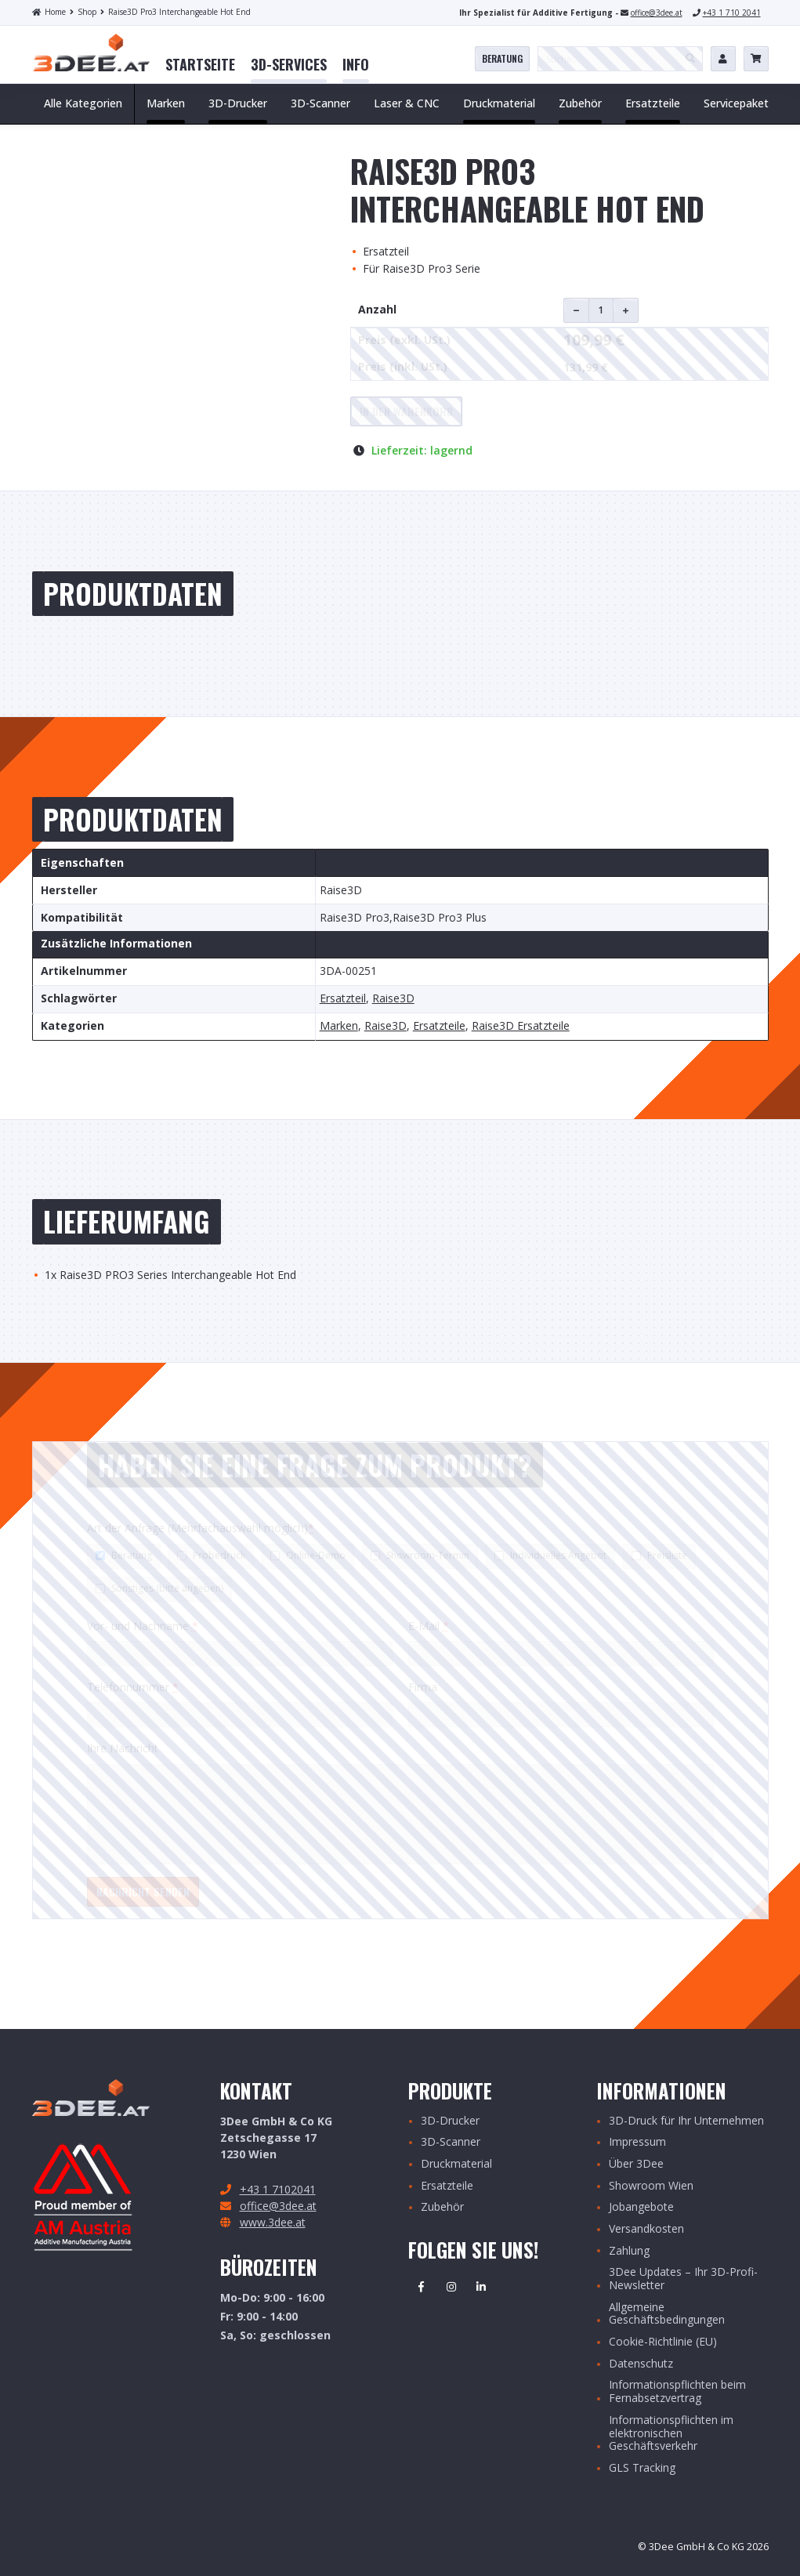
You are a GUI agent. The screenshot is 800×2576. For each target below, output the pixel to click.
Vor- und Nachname (142, 1625)
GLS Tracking (642, 2468)
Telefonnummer (133, 1686)
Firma (422, 1686)
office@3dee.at (656, 12)
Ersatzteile (439, 1026)
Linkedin (481, 2287)
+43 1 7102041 (278, 2189)
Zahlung (629, 2251)
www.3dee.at (273, 2222)
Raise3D (393, 998)
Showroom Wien (651, 2186)
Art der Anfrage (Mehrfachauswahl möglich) (200, 1527)
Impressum (637, 2142)
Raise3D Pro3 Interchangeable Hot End (175, 11)
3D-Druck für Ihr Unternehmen (686, 2121)
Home (49, 11)
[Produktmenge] (601, 310)
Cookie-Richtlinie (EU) (663, 2342)
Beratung (502, 58)
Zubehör (442, 2207)
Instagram (451, 2287)
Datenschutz (641, 2364)
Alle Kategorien (83, 103)
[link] (200, 65)
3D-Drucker (450, 2121)
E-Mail (428, 1625)
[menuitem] (200, 65)
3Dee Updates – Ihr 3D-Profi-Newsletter (683, 2279)
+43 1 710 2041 (732, 12)
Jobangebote (641, 2207)
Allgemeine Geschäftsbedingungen (667, 2314)
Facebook (421, 2287)
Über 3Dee (636, 2164)
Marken (339, 1026)
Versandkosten (646, 2229)
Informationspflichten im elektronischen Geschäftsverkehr (671, 2433)
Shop (83, 11)
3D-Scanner (450, 2142)
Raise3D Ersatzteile (521, 1026)
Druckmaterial (456, 2164)
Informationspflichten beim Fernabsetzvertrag (677, 2392)
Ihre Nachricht (122, 1748)
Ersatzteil (343, 998)
